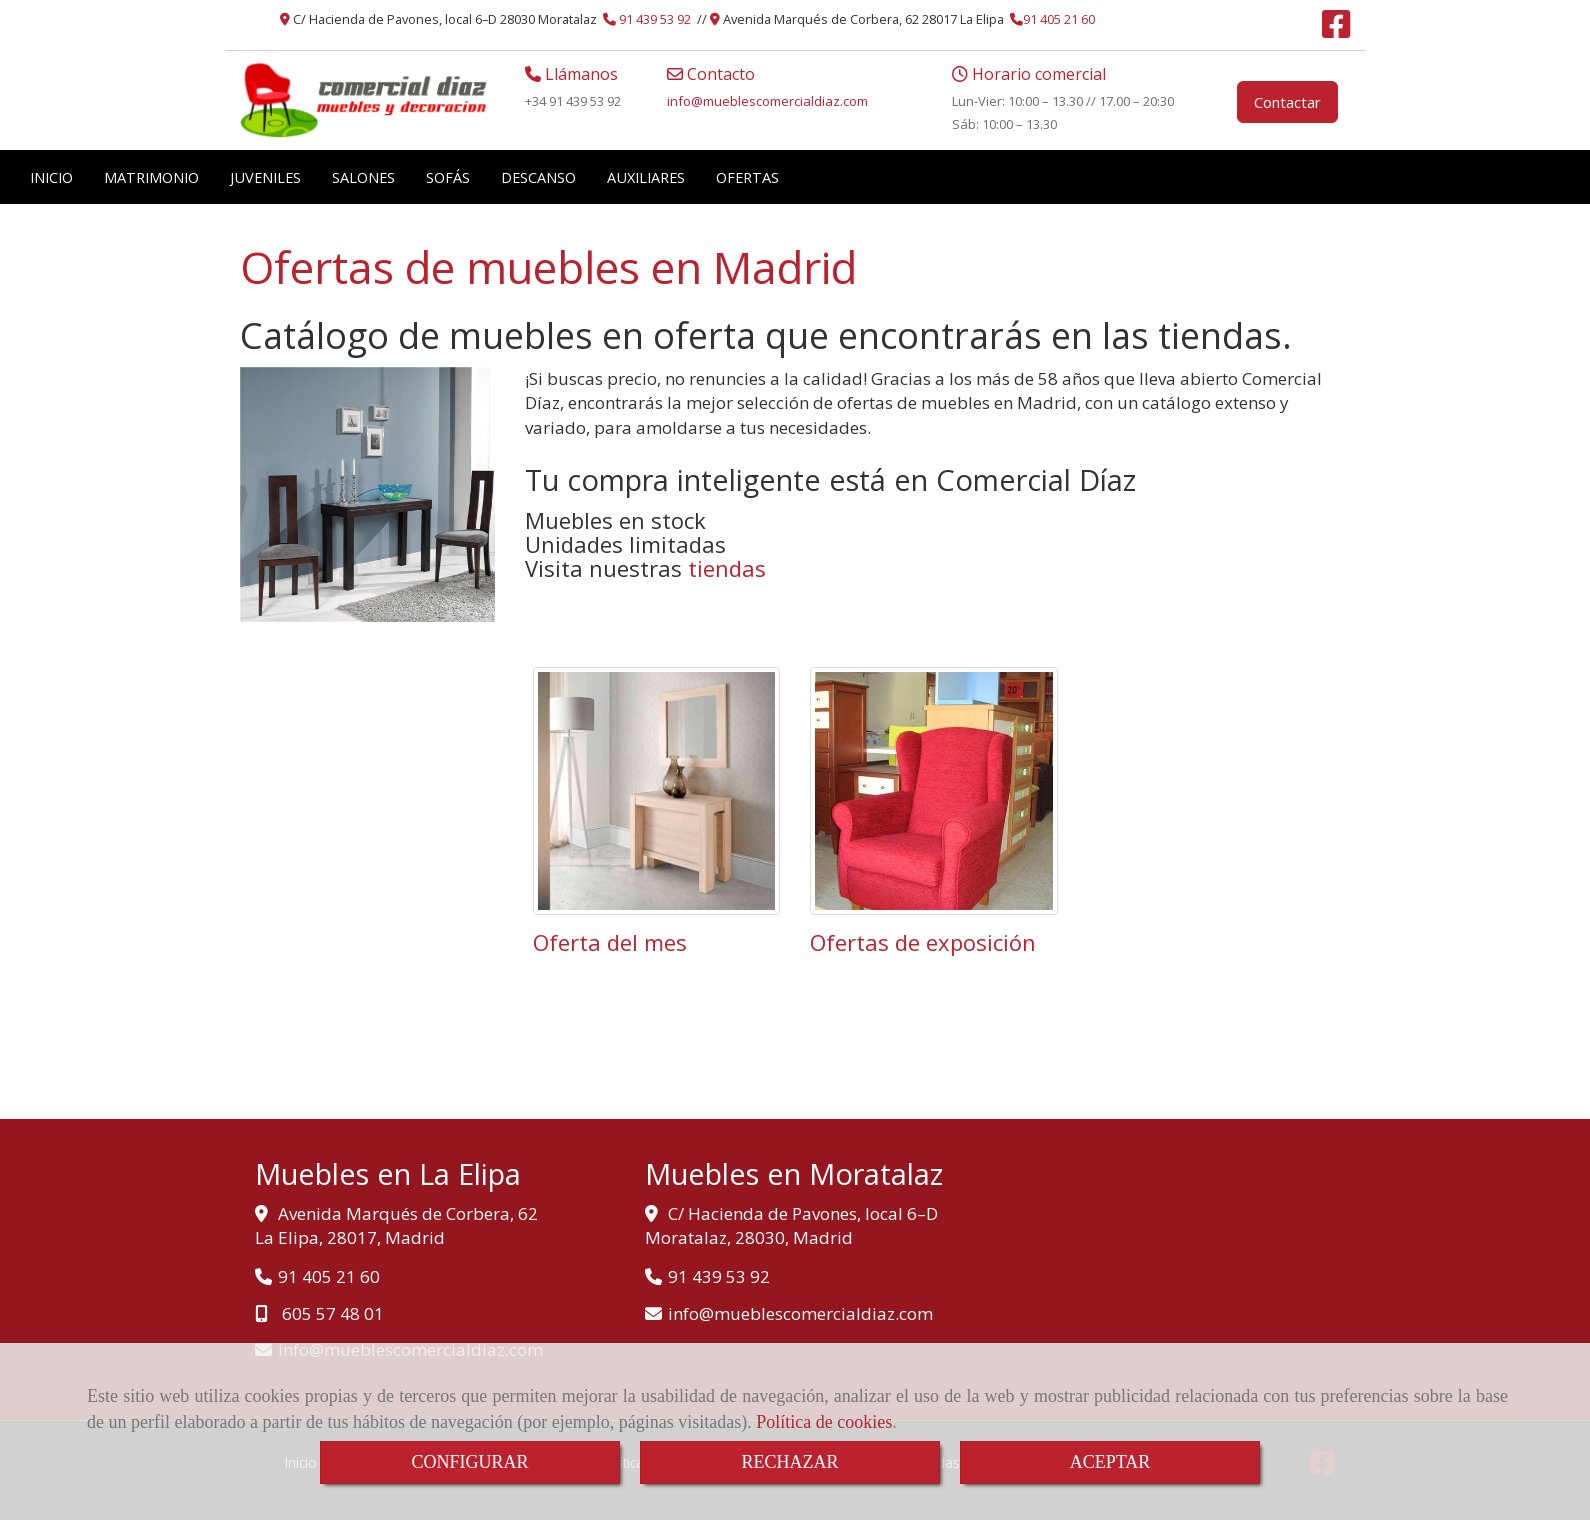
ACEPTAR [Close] (1110, 1462)
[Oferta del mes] (657, 791)
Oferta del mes (610, 942)
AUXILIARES (646, 177)
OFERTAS (747, 177)
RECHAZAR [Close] (789, 1462)
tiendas (727, 568)
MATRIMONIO (151, 177)
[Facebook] (1336, 30)
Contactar (1287, 102)
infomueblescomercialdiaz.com (767, 101)
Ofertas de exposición (923, 942)
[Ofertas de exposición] (934, 791)
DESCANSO (538, 177)
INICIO (51, 177)
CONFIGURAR (469, 1462)
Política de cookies (824, 1422)
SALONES (363, 177)
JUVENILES (265, 177)
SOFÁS (448, 177)
